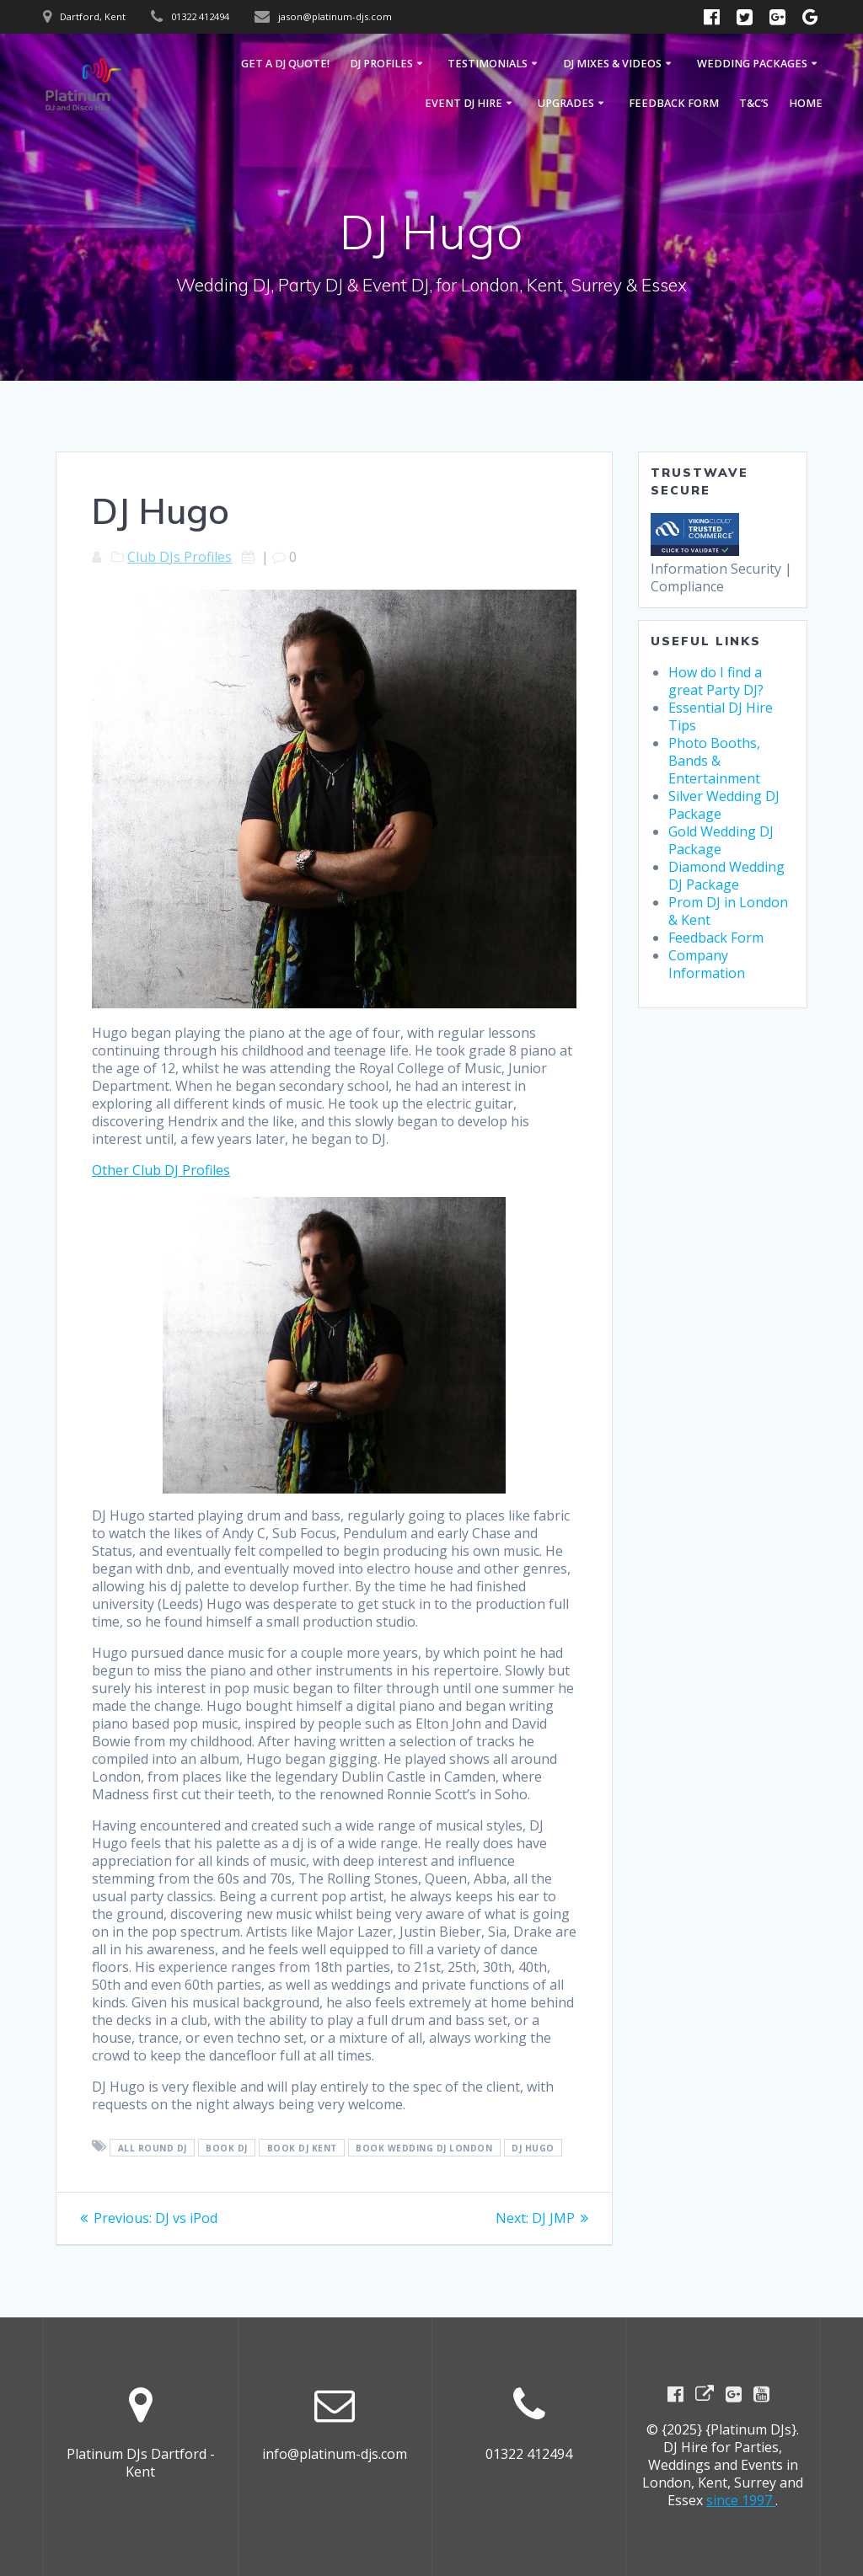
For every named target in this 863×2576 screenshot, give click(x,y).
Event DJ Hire (463, 103)
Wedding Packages (752, 63)
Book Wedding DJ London (424, 2147)
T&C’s (754, 103)
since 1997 (740, 2500)
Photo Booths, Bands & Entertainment (714, 761)
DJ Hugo (533, 2147)
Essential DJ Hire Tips (720, 716)
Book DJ (227, 2147)
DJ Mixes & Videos (612, 63)
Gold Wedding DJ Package (721, 840)
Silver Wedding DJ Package (724, 805)
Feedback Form (674, 103)
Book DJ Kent (302, 2147)
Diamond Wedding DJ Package (726, 876)
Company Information (706, 964)
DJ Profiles (381, 63)
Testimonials (488, 63)
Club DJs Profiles (179, 557)
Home (806, 103)
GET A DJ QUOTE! (285, 63)
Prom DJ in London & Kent (728, 911)
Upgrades (566, 103)
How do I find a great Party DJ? (716, 681)
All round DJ (152, 2147)
